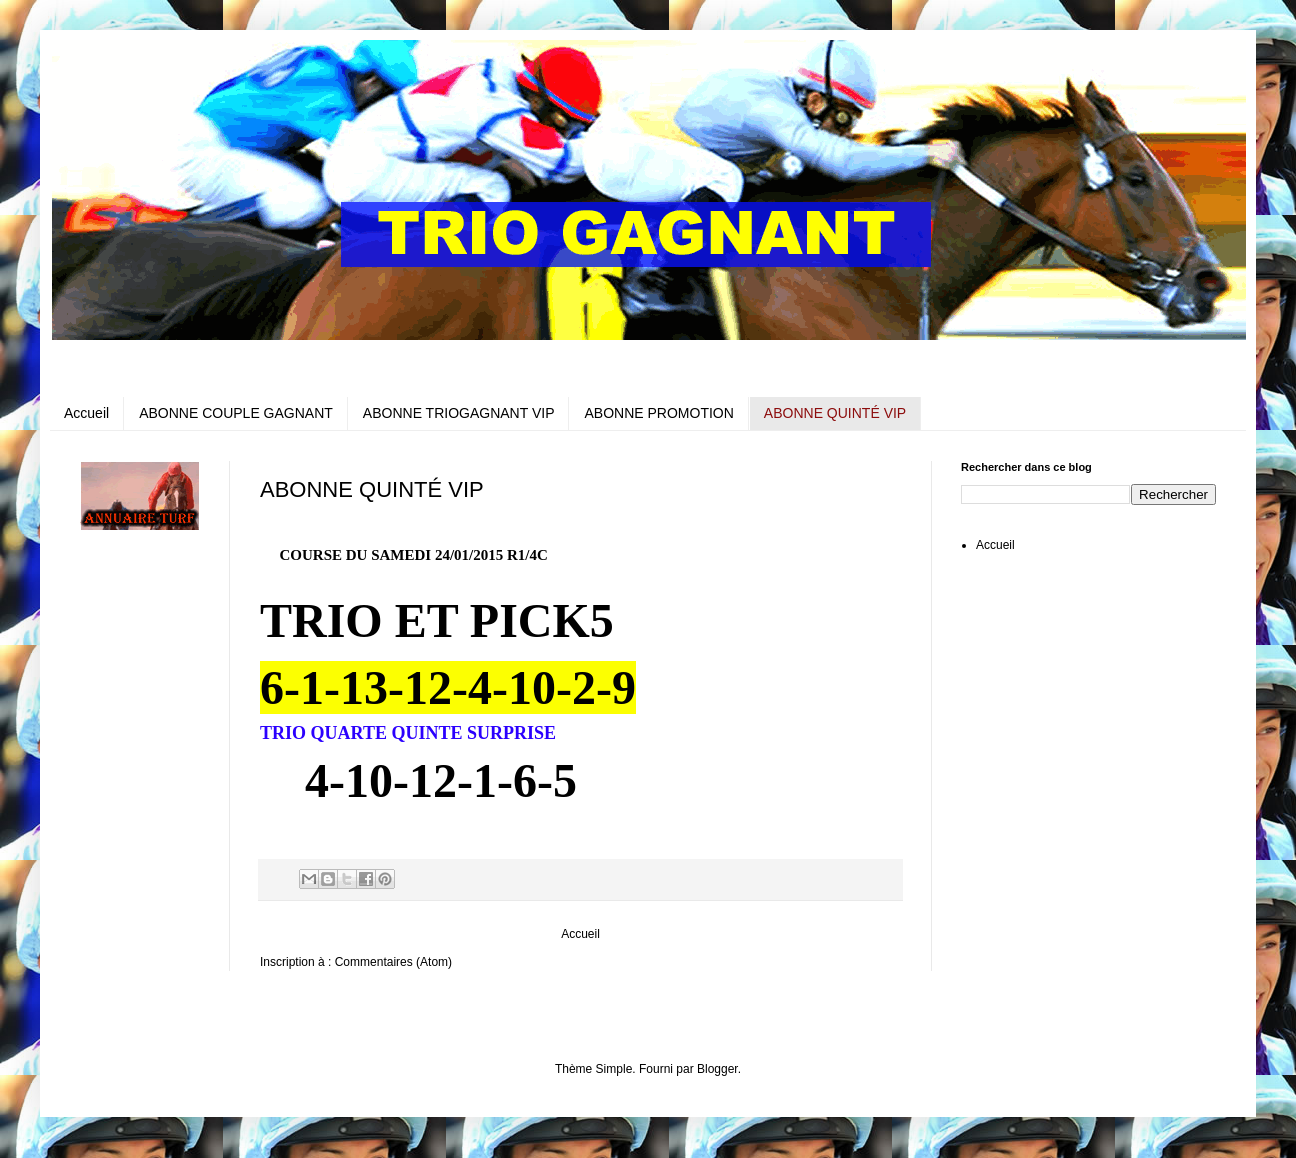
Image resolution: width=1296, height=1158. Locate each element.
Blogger (717, 1069)
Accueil (86, 413)
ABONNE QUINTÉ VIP (835, 413)
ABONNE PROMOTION (658, 413)
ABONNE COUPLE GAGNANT (236, 413)
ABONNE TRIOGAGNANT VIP (459, 413)
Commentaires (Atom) (393, 962)
